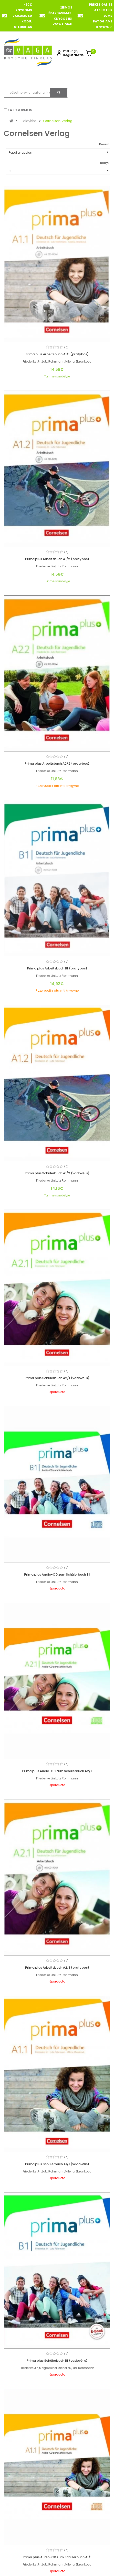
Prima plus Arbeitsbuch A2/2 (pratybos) (57, 763)
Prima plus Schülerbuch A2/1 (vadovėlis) (57, 1378)
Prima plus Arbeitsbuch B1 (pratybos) (57, 968)
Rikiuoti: (104, 144)
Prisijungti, (70, 51)
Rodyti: (105, 163)
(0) (66, 347)
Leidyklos (29, 120)
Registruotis (73, 55)
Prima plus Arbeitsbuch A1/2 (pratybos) (57, 559)
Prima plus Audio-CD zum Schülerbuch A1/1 (57, 2507)
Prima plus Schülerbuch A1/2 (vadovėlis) (57, 1173)
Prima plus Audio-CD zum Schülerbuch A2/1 (57, 1771)
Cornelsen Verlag (57, 120)
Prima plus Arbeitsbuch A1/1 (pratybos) (57, 354)
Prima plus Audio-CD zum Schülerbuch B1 (57, 1574)
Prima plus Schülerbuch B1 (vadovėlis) (57, 2360)
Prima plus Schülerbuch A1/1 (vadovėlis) (57, 2164)
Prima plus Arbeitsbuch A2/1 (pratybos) (57, 1967)
